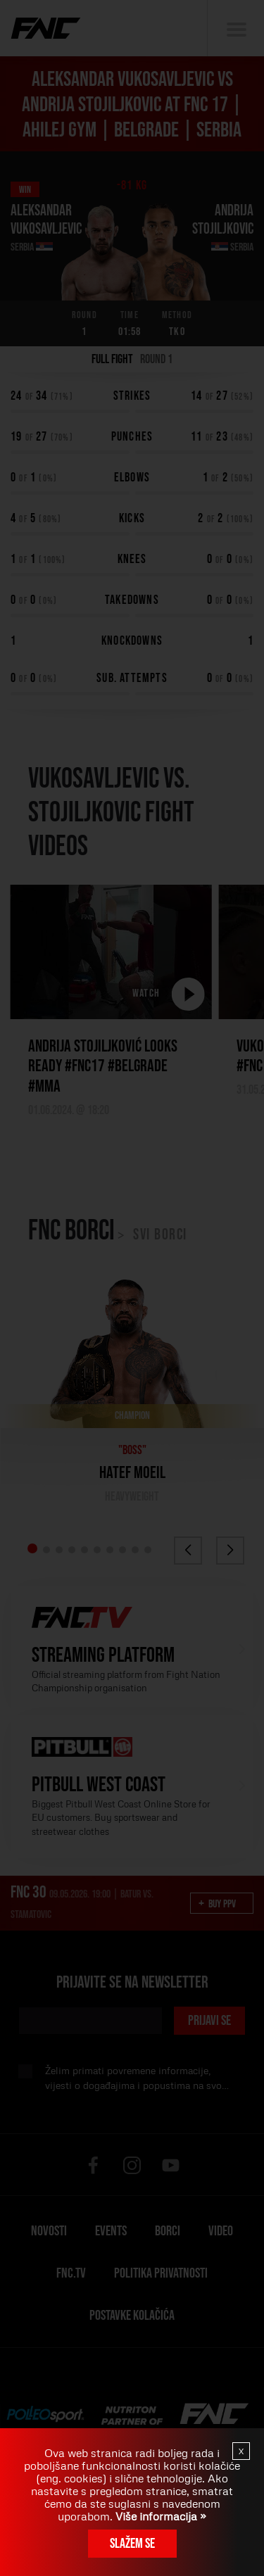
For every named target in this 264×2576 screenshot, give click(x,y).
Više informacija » (159, 2516)
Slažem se (132, 2543)
